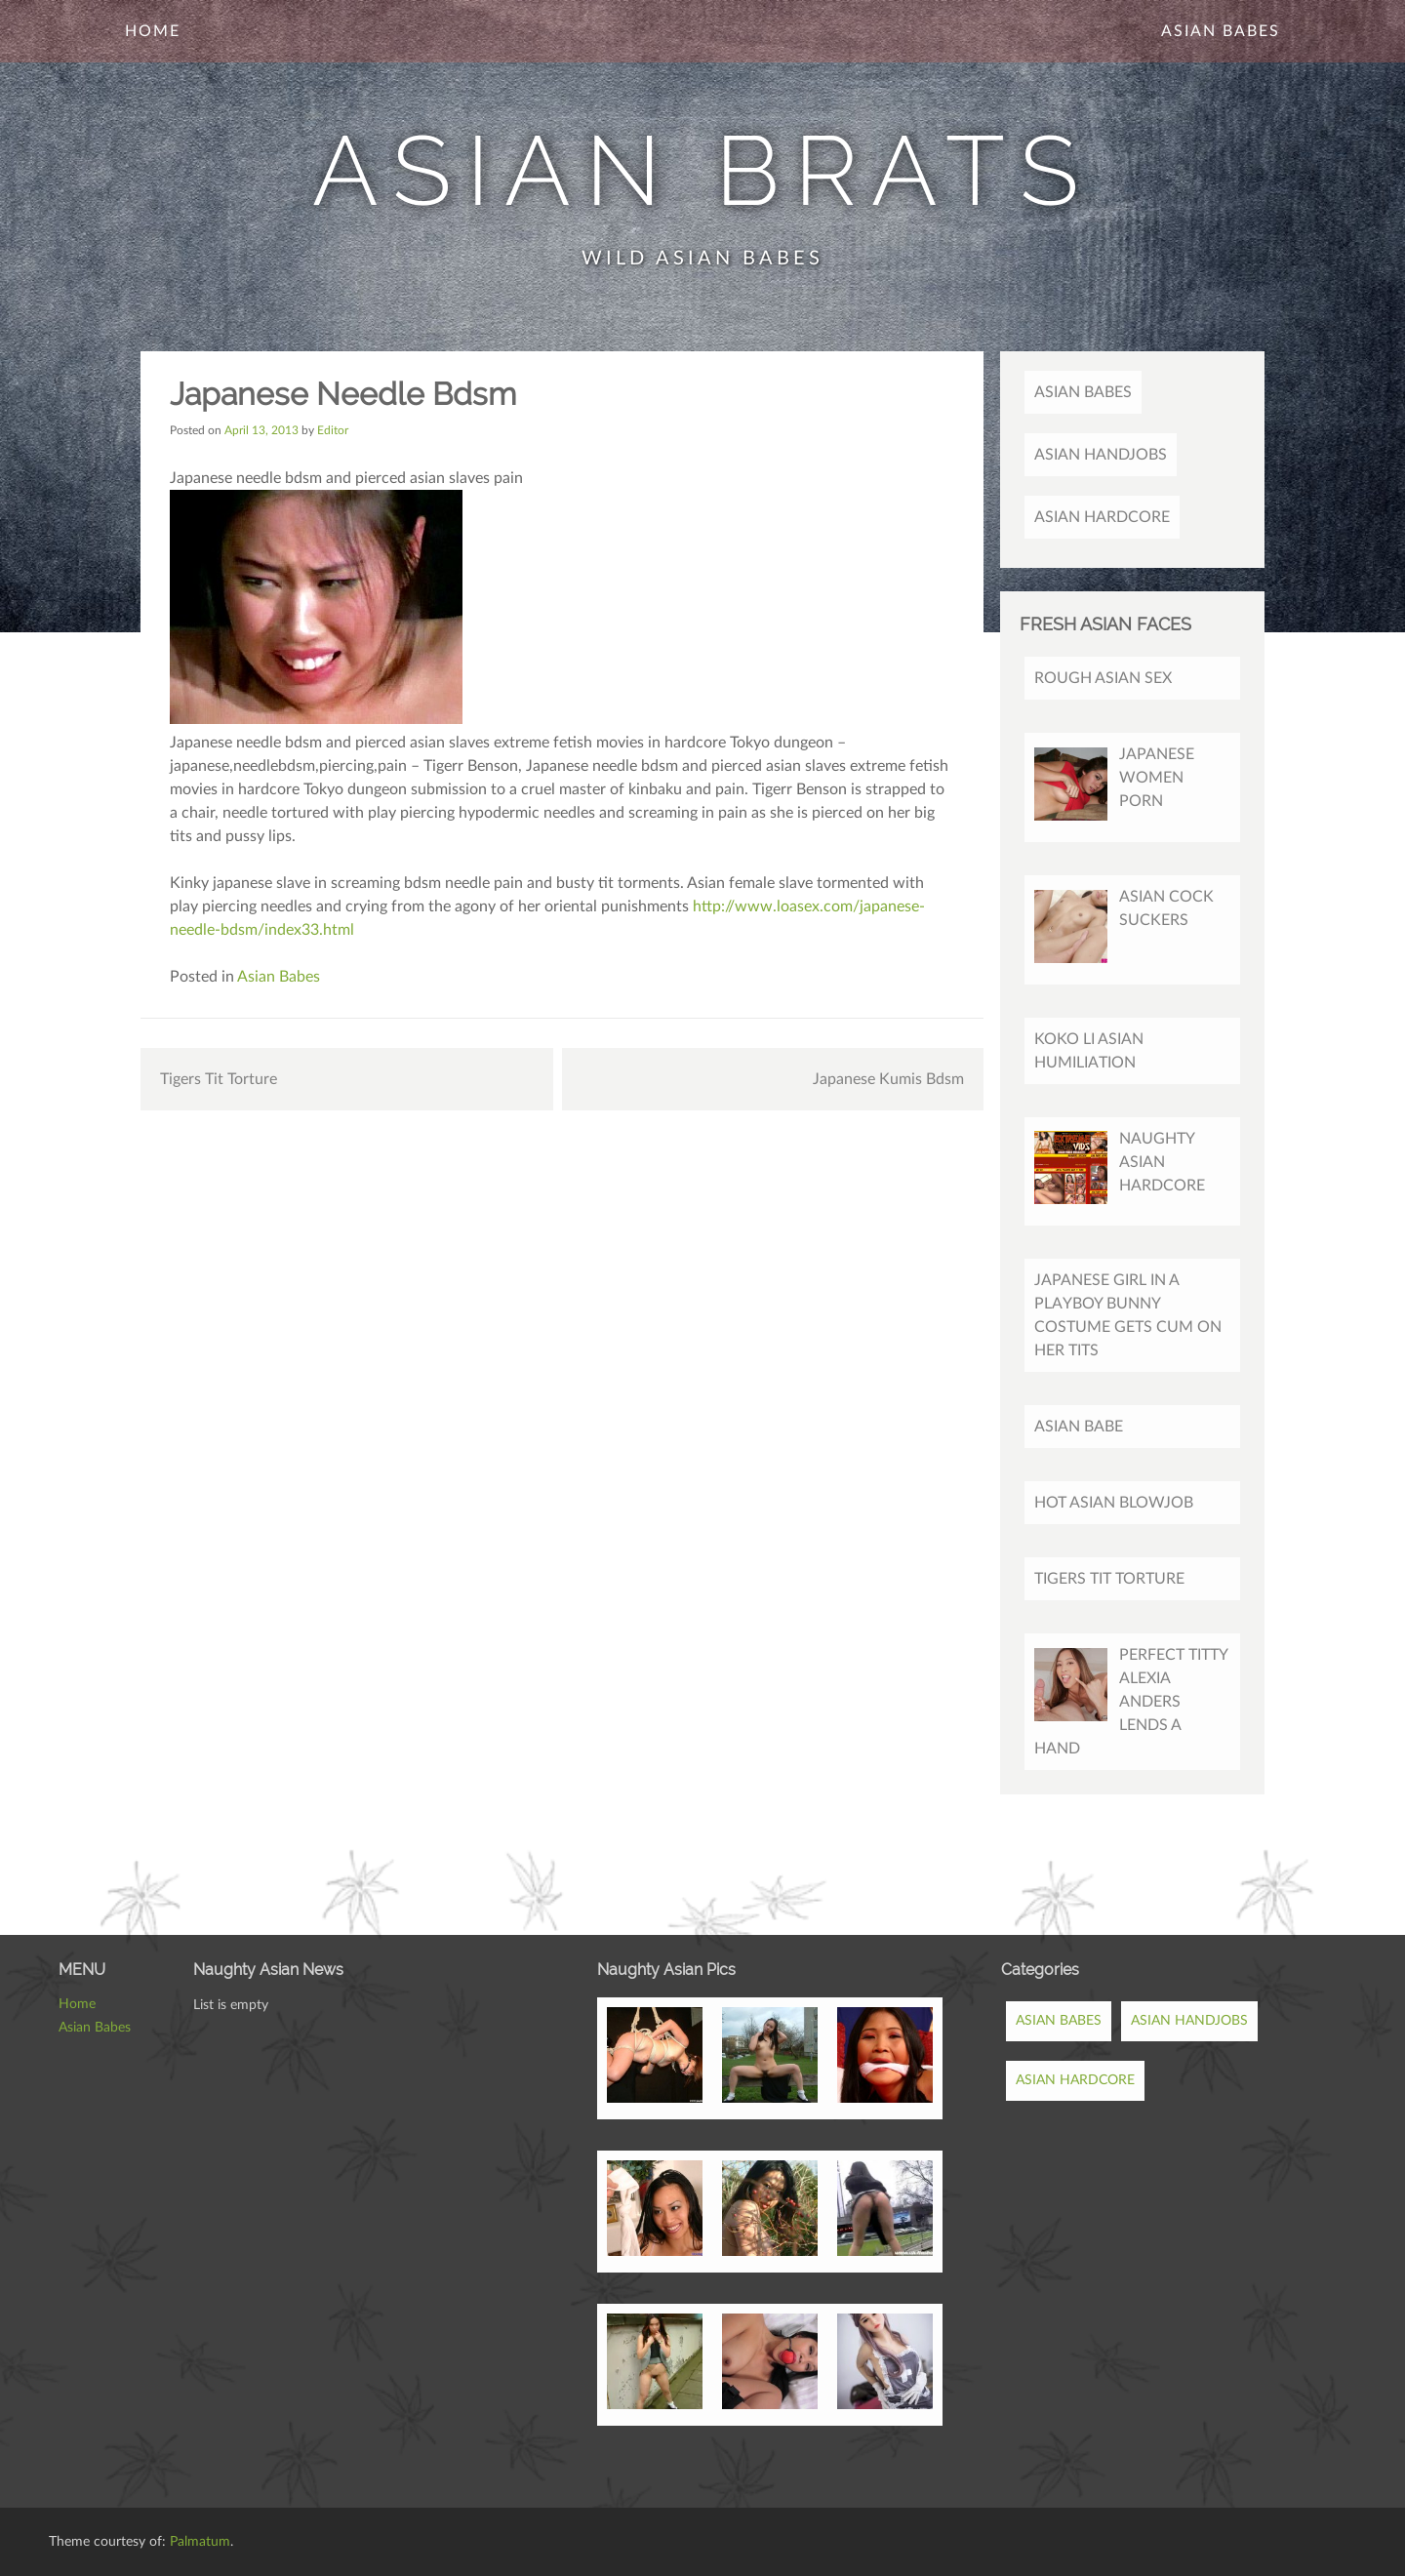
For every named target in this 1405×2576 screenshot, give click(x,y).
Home (153, 31)
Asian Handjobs (1100, 455)
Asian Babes (1220, 31)
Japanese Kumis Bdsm (888, 1079)
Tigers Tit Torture (218, 1079)
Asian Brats (703, 170)
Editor (332, 430)
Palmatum (200, 2542)
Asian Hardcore (1102, 517)
